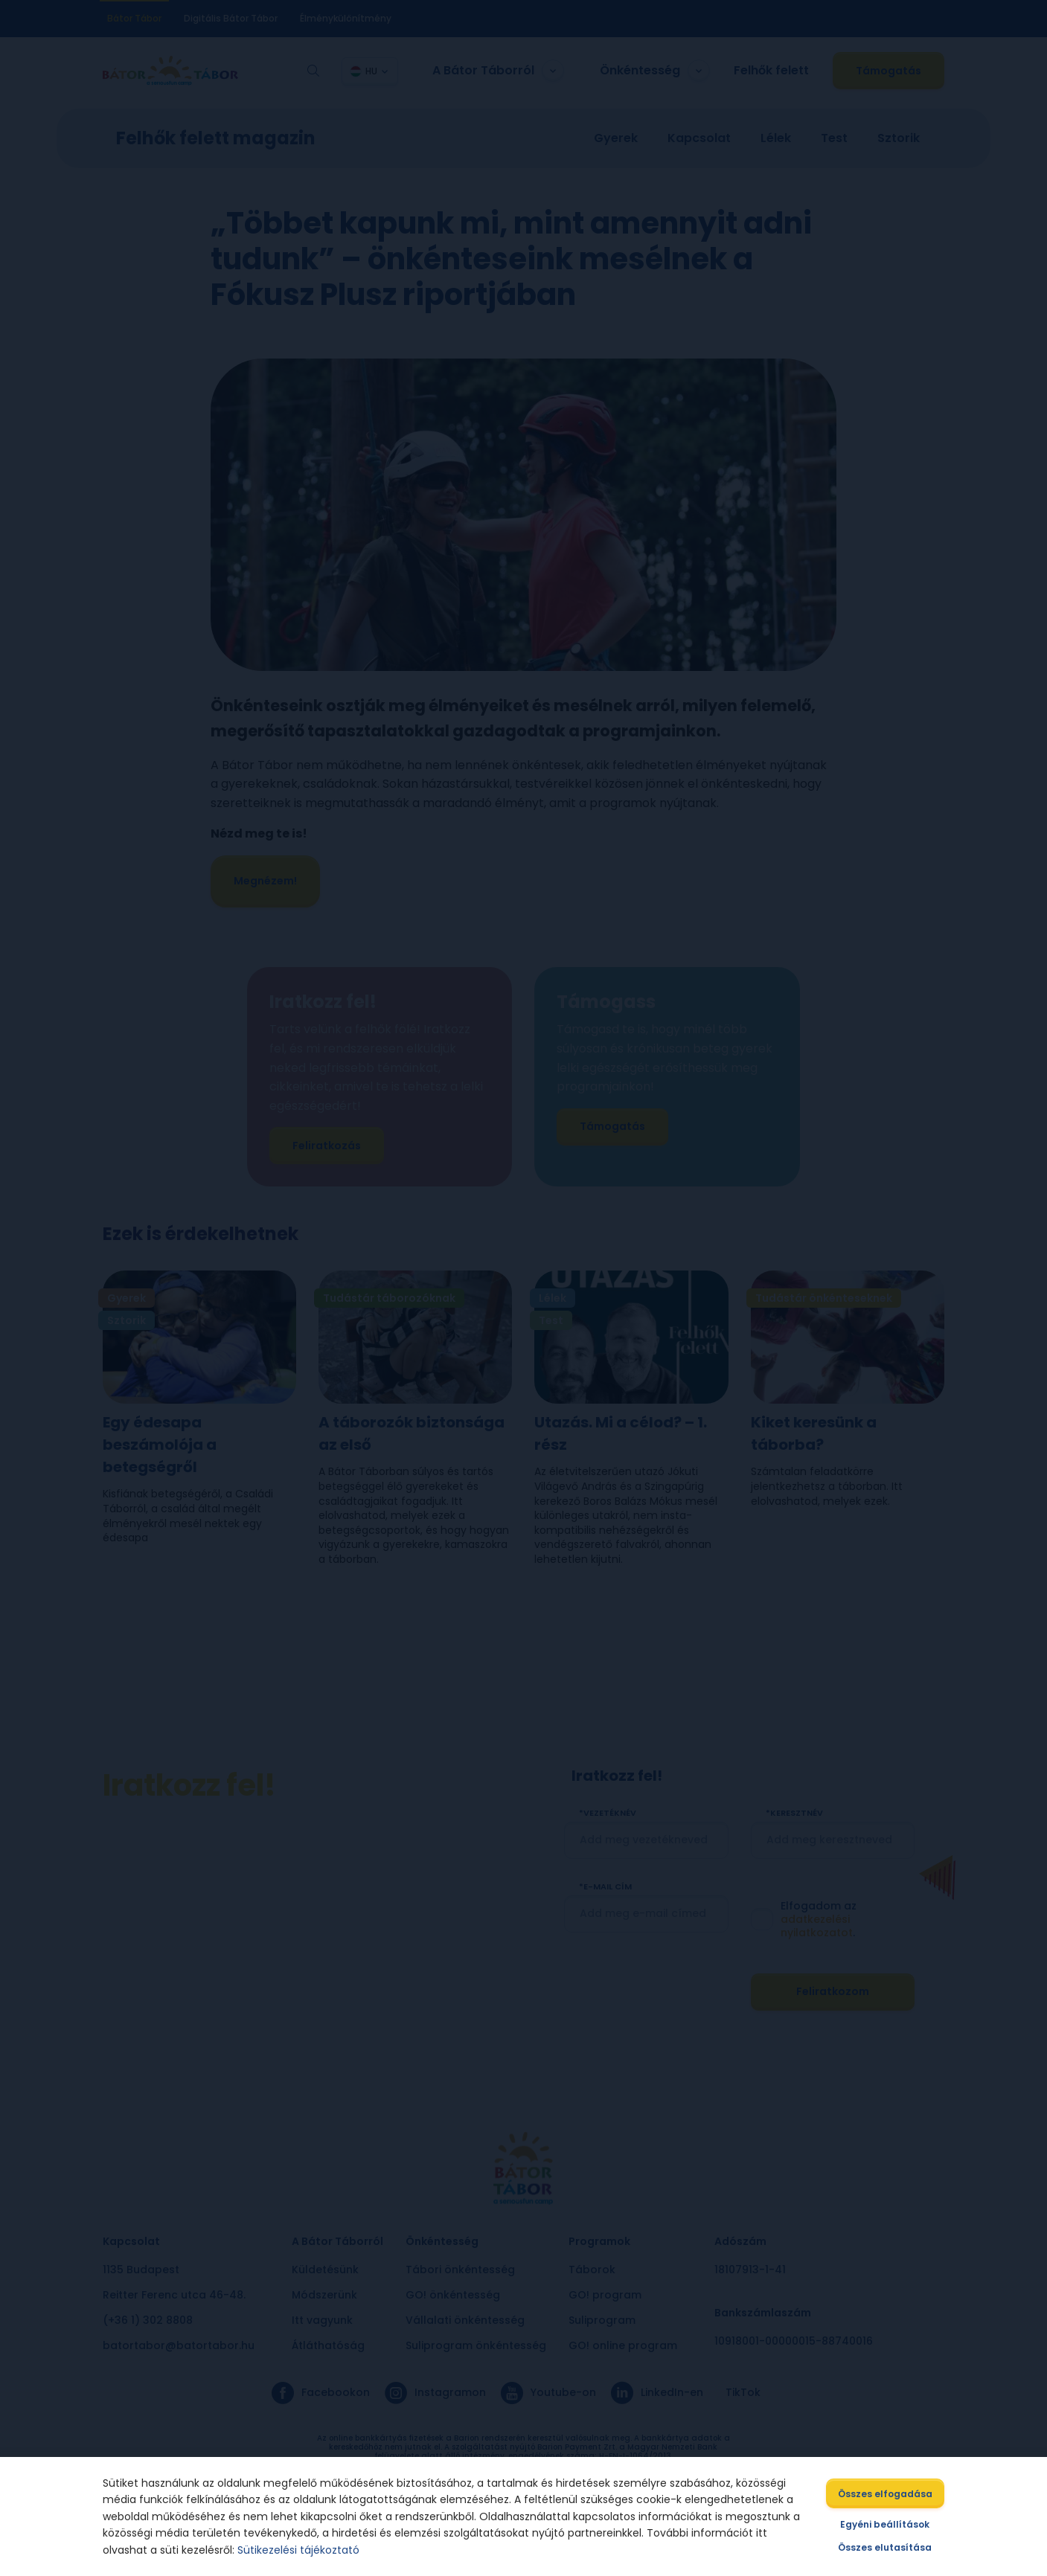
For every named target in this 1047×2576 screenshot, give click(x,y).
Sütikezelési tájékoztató (295, 2550)
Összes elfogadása (889, 2493)
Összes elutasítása (888, 2547)
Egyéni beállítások (888, 2524)
